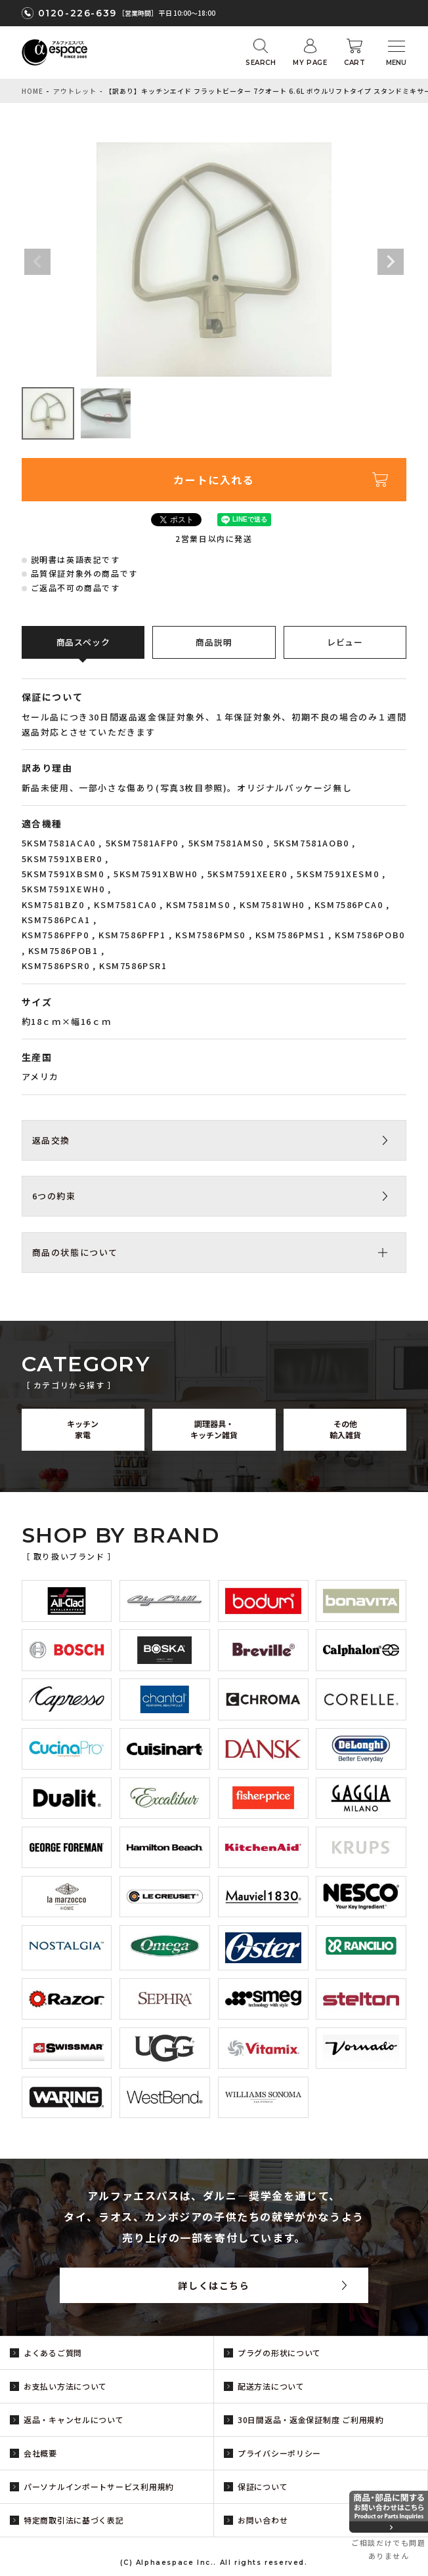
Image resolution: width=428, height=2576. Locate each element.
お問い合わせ (263, 2519)
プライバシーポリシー (279, 2453)
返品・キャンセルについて (74, 2419)
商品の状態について (75, 1252)
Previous (37, 262)
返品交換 (51, 1140)
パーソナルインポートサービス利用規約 (99, 2486)
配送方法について (271, 2386)
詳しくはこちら (213, 2285)
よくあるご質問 (53, 2352)
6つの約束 (54, 1196)
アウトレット (74, 91)
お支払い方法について (65, 2386)
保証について (263, 2486)
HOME (32, 91)
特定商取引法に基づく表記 (74, 2519)
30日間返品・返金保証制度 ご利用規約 (311, 2419)
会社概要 (40, 2453)
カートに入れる (213, 480)
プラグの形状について (279, 2352)
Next (390, 262)
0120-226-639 (77, 13)
